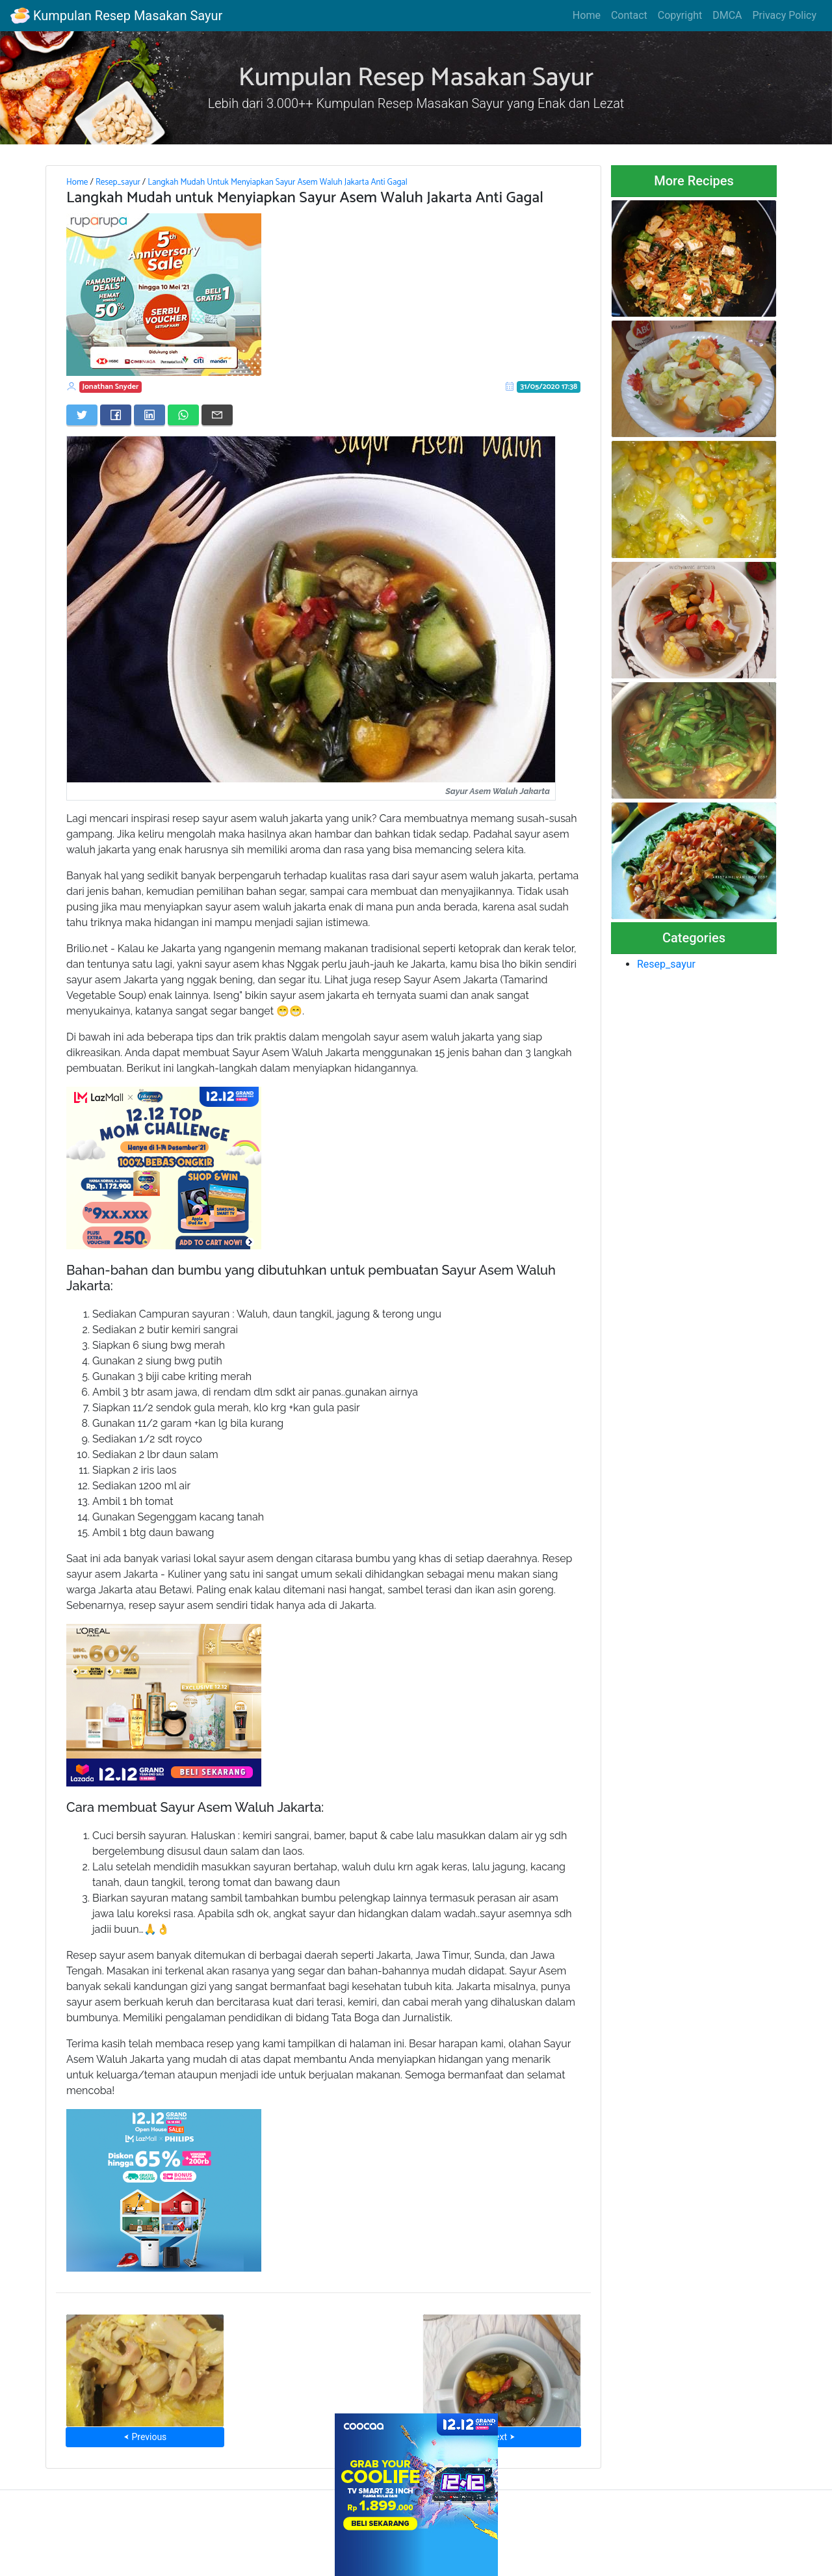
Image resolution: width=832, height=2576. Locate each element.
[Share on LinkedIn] (149, 415)
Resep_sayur (118, 182)
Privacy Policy (785, 15)
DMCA (727, 15)
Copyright (680, 15)
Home (587, 15)
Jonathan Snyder (111, 386)
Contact (629, 15)
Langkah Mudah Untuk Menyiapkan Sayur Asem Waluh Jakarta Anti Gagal (278, 182)
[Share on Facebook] (115, 415)
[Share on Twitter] (82, 415)
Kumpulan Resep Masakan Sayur (116, 15)
